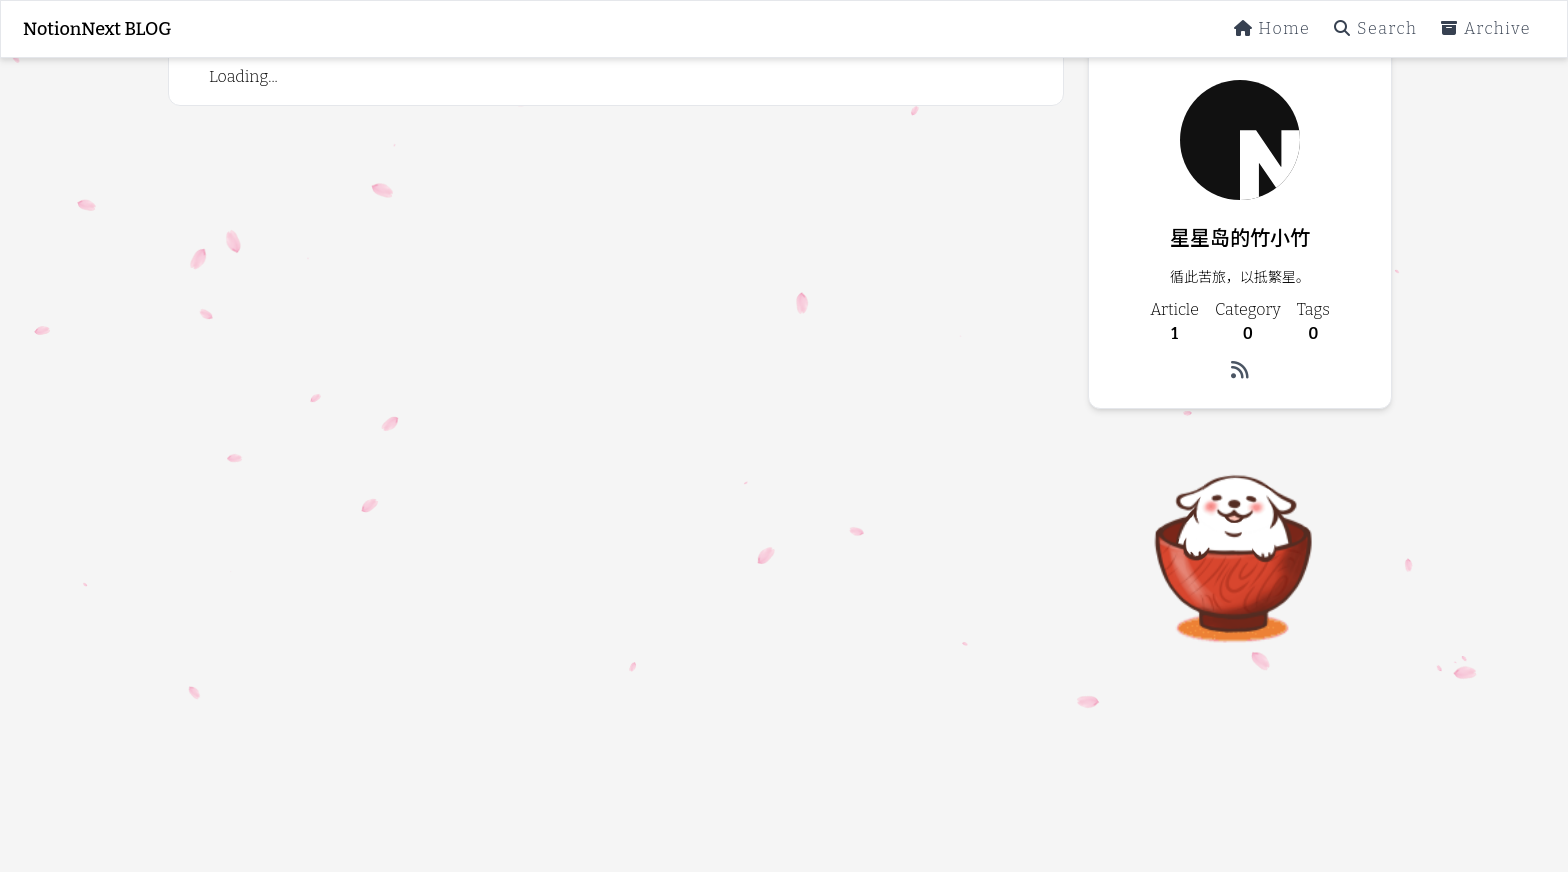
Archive (1486, 28)
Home (1272, 28)
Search (1375, 28)
